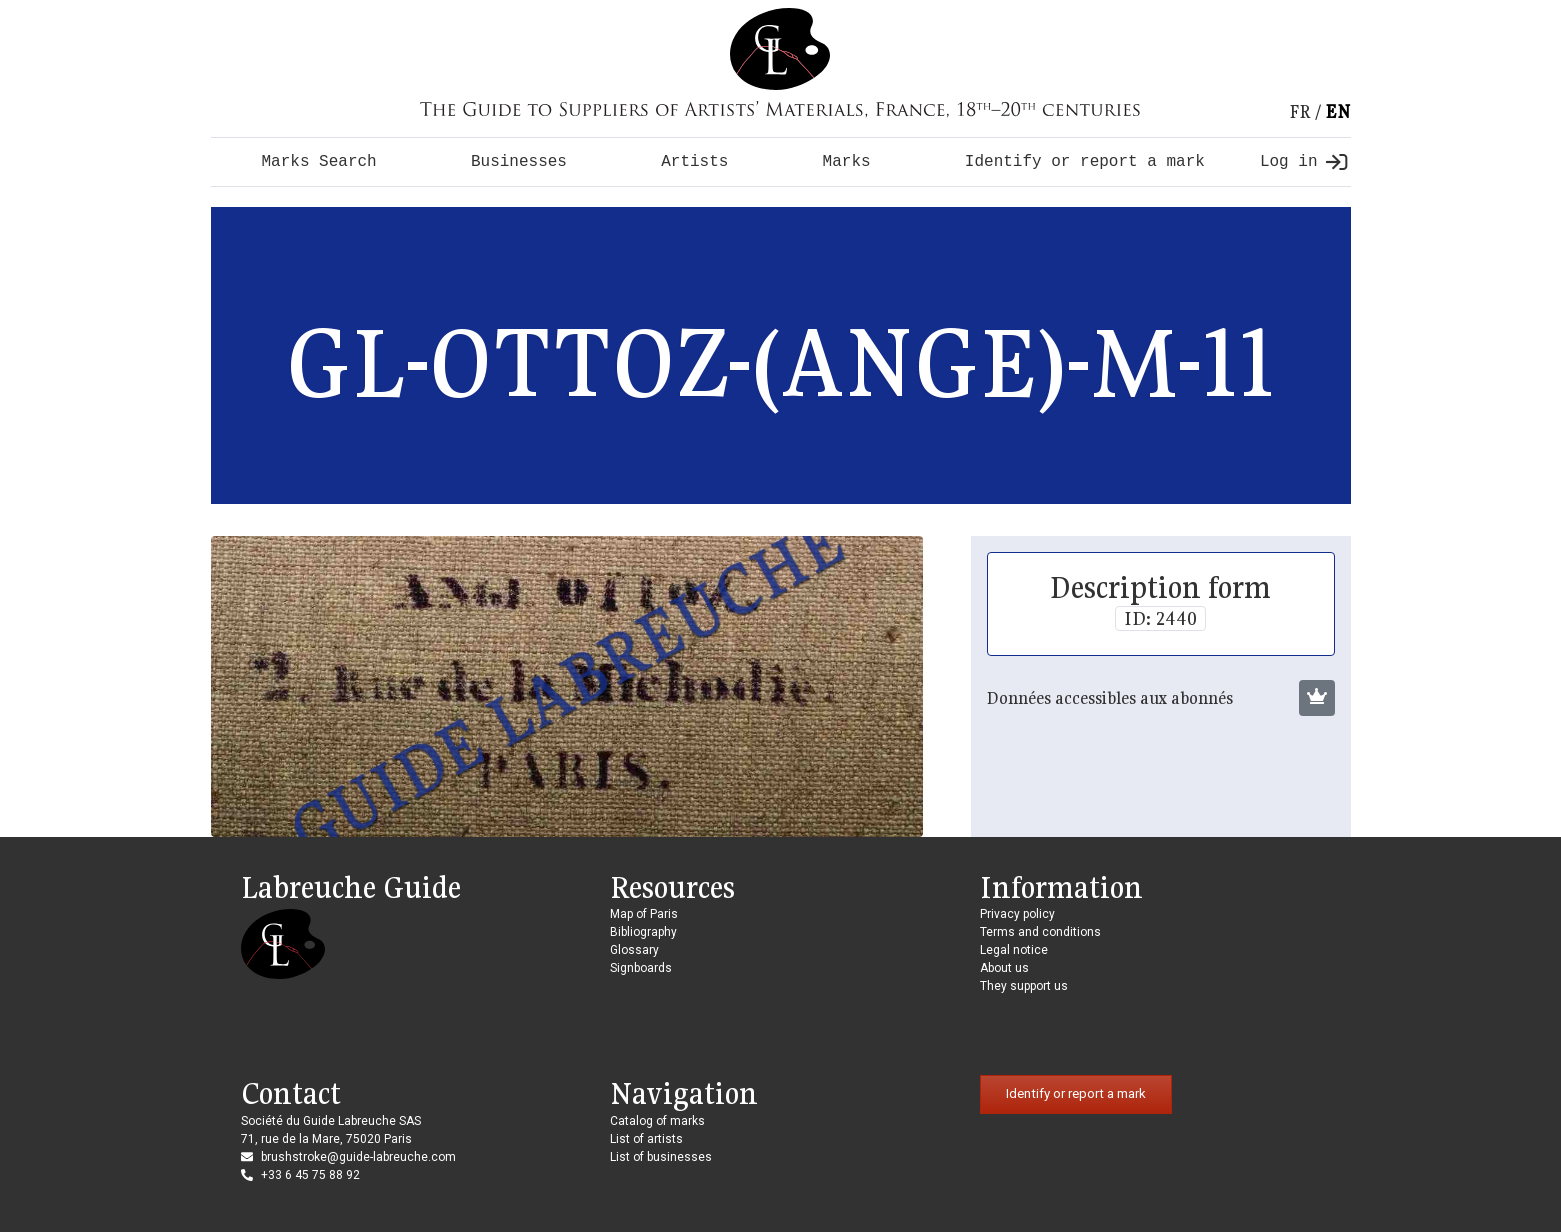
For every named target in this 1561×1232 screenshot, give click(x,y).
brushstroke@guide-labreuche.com (358, 1157)
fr (1300, 111)
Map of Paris (644, 914)
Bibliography (643, 932)
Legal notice (1014, 950)
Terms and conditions (1040, 932)
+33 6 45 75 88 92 (310, 1175)
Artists (694, 162)
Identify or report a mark (1085, 162)
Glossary (634, 950)
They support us (1024, 986)
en (1338, 111)
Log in (1303, 162)
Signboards (641, 968)
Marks (847, 162)
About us (1004, 968)
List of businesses (661, 1157)
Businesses (519, 162)
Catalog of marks (657, 1121)
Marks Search (319, 162)
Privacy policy (1017, 914)
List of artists (646, 1139)
